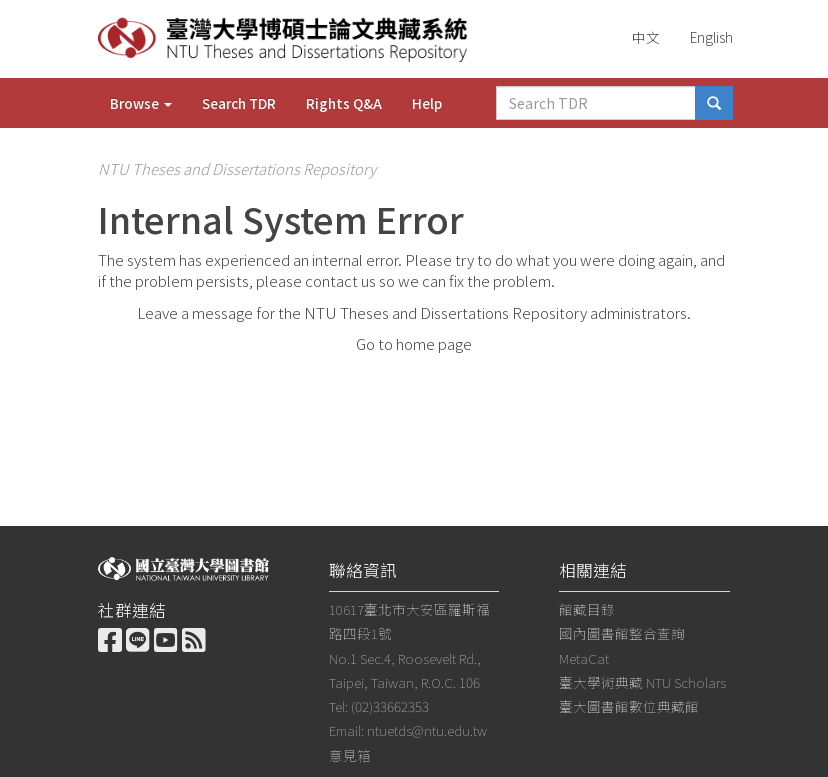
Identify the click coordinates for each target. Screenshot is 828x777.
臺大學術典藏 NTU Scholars (642, 682)
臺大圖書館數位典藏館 (629, 706)
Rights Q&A (344, 103)
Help (427, 103)
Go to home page (414, 343)
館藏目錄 (587, 609)
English (711, 37)
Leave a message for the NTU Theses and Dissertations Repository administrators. (414, 312)
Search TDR (239, 103)
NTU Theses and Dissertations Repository (237, 168)
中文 (646, 37)
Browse (141, 103)
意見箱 (350, 755)
